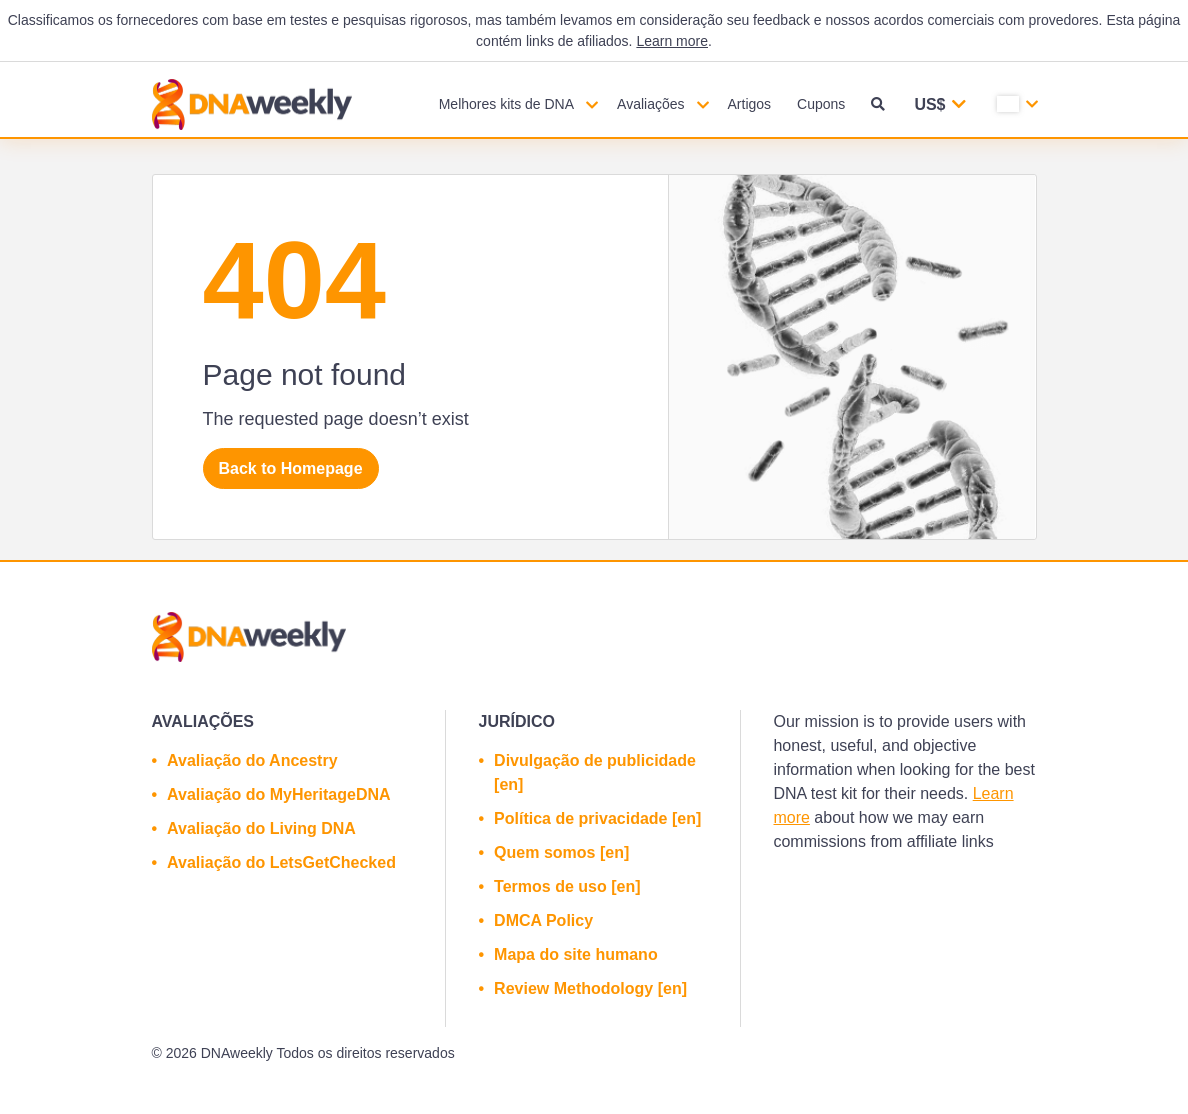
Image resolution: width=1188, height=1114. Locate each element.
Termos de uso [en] (567, 886)
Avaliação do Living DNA (261, 828)
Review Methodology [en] (590, 988)
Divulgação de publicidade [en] (595, 772)
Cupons (821, 104)
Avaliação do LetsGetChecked (281, 862)
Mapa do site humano (576, 954)
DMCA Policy (543, 920)
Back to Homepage (291, 468)
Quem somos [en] (561, 852)
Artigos (750, 104)
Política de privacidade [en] (597, 818)
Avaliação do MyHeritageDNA (278, 794)
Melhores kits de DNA (506, 104)
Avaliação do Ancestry (252, 760)
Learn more (672, 41)
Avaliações (650, 104)
